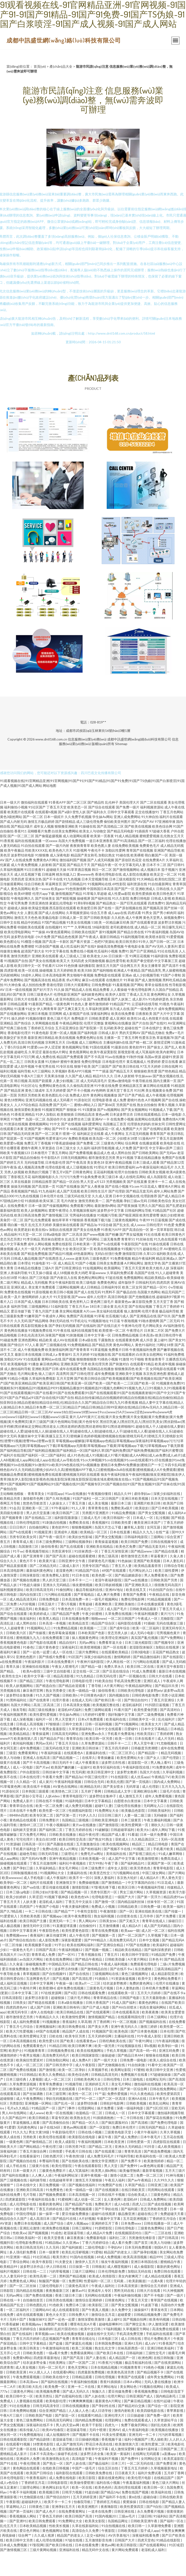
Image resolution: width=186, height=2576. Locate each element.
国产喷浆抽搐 (127, 1206)
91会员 (14, 1508)
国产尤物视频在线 (142, 1297)
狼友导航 (19, 1710)
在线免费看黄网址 (72, 2511)
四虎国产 (26, 1906)
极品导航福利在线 (89, 1590)
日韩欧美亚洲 (16, 2372)
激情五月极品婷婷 (41, 821)
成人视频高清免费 (31, 1167)
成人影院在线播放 (136, 874)
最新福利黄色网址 (40, 1570)
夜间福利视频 (23, 1743)
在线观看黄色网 (127, 1340)
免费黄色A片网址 (46, 860)
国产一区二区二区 (20, 836)
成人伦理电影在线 (23, 2204)
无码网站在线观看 (98, 2295)
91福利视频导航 (133, 937)
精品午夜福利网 (143, 1258)
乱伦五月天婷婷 (40, 1225)
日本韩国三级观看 (36, 1791)
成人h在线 (122, 2204)
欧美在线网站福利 (80, 1945)
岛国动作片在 (56, 1119)
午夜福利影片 (35, 1662)
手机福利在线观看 (160, 2334)
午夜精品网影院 (71, 1023)
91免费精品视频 (65, 1628)
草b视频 (150, 2046)
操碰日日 (175, 1921)
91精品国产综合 (87, 1570)
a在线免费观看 (11, 1662)
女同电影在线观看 (163, 1369)
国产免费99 (129, 2166)
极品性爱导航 (116, 961)
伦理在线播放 (176, 841)
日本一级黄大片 (25, 2170)
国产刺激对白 (119, 1364)
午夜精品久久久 (48, 2017)
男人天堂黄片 (65, 1719)
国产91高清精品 (125, 841)
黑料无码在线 (124, 2290)
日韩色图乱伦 (36, 2305)
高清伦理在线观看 (128, 2487)
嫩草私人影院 (134, 1527)
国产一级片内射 (57, 845)
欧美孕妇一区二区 (14, 1882)
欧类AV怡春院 (53, 2430)
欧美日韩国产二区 (66, 1513)
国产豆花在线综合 (116, 1671)
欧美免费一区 (55, 2386)
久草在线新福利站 (85, 2526)
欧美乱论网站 (159, 2103)
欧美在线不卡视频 (37, 1786)
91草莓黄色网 (10, 1786)
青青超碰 (86, 1604)
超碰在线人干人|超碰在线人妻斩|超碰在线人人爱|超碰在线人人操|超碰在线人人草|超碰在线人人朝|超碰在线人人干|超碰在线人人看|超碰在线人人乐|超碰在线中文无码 (92, 1431)
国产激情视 (47, 2070)
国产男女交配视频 (152, 1513)
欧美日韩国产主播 (33, 1921)
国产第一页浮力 (149, 1897)
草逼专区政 (59, 2118)
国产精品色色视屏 (64, 937)
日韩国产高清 (46, 1950)
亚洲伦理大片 (114, 2415)
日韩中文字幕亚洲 (23, 1930)
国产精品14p (110, 2492)
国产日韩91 (176, 865)
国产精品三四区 (31, 1681)
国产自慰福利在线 (69, 2396)
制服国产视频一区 (53, 2281)
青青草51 (128, 1239)
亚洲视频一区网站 (38, 2103)
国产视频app (52, 1916)
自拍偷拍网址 (39, 1527)
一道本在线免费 (100, 2511)
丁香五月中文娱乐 (79, 1902)
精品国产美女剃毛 (84, 855)
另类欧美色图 (30, 1916)
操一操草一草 (49, 2214)
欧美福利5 (160, 1945)
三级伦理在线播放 (128, 1806)
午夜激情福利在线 (56, 2348)
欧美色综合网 (162, 826)
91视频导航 (74, 2084)
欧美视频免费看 (48, 2391)
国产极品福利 (98, 2463)
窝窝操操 (130, 2502)
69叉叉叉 (7, 1354)
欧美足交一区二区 (163, 874)
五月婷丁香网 (91, 1791)
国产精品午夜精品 (89, 1959)
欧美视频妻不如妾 (38, 1945)
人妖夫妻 (30, 1902)
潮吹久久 (157, 1825)
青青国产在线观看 (131, 2377)
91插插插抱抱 (103, 2118)
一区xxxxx (49, 841)
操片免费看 (106, 2108)
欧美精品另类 (10, 1498)
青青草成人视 (23, 1542)
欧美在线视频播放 (107, 1249)
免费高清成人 (171, 1858)
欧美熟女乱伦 (80, 2118)
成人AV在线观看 (65, 1340)
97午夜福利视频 (157, 932)
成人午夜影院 (85, 2065)
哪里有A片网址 (169, 1186)
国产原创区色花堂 (128, 860)
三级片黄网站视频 (43, 2550)
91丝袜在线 (144, 1239)
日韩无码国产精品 (152, 2127)
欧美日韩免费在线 (72, 2026)
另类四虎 (17, 879)
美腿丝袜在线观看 (66, 1225)
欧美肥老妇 (22, 1230)
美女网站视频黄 (71, 1311)
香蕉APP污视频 (79, 1071)
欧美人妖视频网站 (34, 1210)
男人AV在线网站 (14, 2113)
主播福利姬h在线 (116, 1042)
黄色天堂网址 (78, 2367)
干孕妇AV (115, 2247)
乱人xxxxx (66, 1258)
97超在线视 (114, 1278)
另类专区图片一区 (104, 1892)
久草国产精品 (135, 2185)
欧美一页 (142, 1369)
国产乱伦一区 (64, 2103)
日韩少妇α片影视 (45, 1892)
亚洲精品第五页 (131, 1085)
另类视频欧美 (116, 1182)
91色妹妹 (124, 1561)
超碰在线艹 (133, 1028)
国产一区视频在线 (133, 1676)
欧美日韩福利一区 (117, 1518)
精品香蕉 (58, 980)
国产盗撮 (56, 2343)
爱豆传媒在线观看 (56, 1887)
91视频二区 (142, 1849)
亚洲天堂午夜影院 (170, 1666)
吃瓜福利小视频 (106, 951)
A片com (90, 1311)
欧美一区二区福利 (146, 1628)
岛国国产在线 (144, 1273)
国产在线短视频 (140, 1306)
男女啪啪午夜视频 (80, 975)
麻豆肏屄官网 (33, 1690)
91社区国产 (37, 807)
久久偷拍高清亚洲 (80, 1085)
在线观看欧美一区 (121, 1993)
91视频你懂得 (35, 1018)
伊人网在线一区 (118, 1662)
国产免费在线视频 (23, 2070)
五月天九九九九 (173, 1786)
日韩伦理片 (154, 1225)
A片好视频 (27, 1604)
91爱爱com (35, 1047)
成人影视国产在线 (76, 1013)
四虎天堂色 (145, 2540)
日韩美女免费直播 (110, 1263)
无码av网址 (88, 1642)
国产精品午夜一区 (104, 865)
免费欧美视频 (78, 1138)
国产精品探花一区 (101, 1129)
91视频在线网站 (151, 2386)
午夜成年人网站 (54, 1316)
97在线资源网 (51, 1993)
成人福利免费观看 (26, 2022)
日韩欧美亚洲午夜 (144, 2521)
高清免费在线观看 (166, 2329)
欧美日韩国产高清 (79, 2516)
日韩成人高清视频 (30, 1724)
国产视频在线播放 (26, 1580)
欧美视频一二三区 (94, 1628)
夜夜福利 (37, 1935)
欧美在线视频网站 (116, 1844)
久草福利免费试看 (120, 1273)
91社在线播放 (20, 2406)
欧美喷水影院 (155, 937)
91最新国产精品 (40, 1004)
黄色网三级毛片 (102, 1302)
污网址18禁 (165, 1345)
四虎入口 (139, 2204)
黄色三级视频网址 (135, 1974)
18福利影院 (100, 927)
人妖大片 (46, 1297)
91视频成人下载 (161, 1109)
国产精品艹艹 (64, 1911)
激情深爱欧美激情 (27, 1109)
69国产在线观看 (114, 1570)
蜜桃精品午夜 (170, 2262)
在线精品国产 (164, 2478)
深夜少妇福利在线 (167, 1494)
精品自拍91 (68, 1642)
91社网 (139, 1090)
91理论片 (101, 1167)
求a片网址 (73, 980)
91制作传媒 (135, 1057)
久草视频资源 (156, 1892)
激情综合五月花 (103, 2314)
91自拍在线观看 (33, 845)
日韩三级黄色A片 (40, 994)
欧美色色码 (103, 2487)
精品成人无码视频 (34, 1282)
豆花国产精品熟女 (166, 1652)
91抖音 (149, 2146)
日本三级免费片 (93, 1868)
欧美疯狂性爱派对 (30, 2060)
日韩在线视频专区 (164, 1542)
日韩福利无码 (146, 1282)
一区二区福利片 (18, 2310)
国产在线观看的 (123, 1354)
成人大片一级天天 (27, 1249)
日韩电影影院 (57, 2482)
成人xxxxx (138, 1225)
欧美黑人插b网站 (104, 2170)
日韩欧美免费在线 (99, 2473)
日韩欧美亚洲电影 (105, 1820)
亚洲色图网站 (28, 1340)
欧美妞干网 (25, 2209)
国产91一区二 (86, 2098)
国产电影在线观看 (43, 1642)
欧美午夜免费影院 (78, 1916)
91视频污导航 (107, 1215)
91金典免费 (89, 1177)
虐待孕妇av (142, 1494)
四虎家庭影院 (15, 2199)
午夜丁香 (112, 1863)
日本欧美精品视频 (33, 2526)
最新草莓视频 (152, 2170)
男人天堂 (87, 1182)
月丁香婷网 (102, 2022)
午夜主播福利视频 (157, 1820)
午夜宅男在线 (45, 1066)
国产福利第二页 (51, 1830)
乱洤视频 (162, 1518)
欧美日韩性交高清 (73, 1839)
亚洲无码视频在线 (38, 1100)
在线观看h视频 (46, 812)
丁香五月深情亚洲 (115, 1551)
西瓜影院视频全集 (34, 1326)
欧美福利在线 (116, 1719)
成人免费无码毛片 (101, 2156)
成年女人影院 (117, 1868)
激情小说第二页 (122, 2175)
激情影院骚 (80, 1887)
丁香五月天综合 (67, 1743)
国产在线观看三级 (108, 2151)
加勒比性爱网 (115, 850)
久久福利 (83, 1148)
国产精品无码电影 (120, 831)
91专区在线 (64, 1066)
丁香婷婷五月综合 (41, 1028)
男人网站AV (88, 1921)
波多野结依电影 (22, 855)
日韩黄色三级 (39, 2506)
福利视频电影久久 (45, 1177)
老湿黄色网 (64, 1570)
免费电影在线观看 (107, 975)
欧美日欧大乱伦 (31, 2386)
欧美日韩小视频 (61, 1292)
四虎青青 (6, 2367)
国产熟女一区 (53, 2463)
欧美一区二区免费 (49, 1806)
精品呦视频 (8, 1335)
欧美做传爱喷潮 (82, 2482)
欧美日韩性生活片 (94, 1191)
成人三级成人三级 (72, 956)
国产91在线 (9, 2463)
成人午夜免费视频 (24, 865)
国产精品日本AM (131, 2055)
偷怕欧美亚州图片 (117, 821)
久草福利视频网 (12, 869)
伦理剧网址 (113, 2420)
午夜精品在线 (159, 1594)
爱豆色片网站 (29, 2530)
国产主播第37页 (174, 1263)
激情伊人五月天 (87, 2262)
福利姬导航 (38, 2180)
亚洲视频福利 (46, 2026)
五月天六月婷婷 (149, 1993)
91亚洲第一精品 (18, 2257)
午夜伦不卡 (96, 850)
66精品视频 (78, 1129)
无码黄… (120, 2281)
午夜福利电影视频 (68, 1782)
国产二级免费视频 (151, 1714)
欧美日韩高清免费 (27, 1215)
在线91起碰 (162, 2401)
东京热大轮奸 (127, 1878)
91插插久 (102, 1978)
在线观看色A (74, 1753)
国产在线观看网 (98, 2012)
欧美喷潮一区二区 (112, 1330)
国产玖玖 (164, 1316)
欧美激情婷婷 (154, 2161)
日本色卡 (155, 1959)
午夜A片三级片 (32, 1076)
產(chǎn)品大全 (61, 66)
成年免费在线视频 (70, 1988)
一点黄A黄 (155, 2281)
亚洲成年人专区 (100, 2290)
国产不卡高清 (94, 1057)
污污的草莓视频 (170, 2434)
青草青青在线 (98, 1508)
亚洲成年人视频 (66, 1532)
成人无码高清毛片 (93, 1081)
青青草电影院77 (74, 1796)
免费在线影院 (62, 1244)
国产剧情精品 (65, 821)
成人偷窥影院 (144, 2266)
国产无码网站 (89, 1239)
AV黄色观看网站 (58, 932)
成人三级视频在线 (79, 1167)
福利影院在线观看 (69, 2473)
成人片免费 (123, 1148)
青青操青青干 (155, 1359)
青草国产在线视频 (139, 850)
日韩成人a (49, 1354)
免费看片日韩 (118, 1350)
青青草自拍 (75, 1738)
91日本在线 (81, 1575)
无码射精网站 (10, 975)
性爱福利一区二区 (98, 2281)
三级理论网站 (29, 2487)
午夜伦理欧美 (30, 2463)
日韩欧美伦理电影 (131, 1690)
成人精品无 (66, 1263)
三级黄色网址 (160, 2194)
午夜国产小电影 (48, 1906)
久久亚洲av (71, 2242)
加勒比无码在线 (140, 2271)
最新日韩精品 (110, 937)
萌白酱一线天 (17, 1225)
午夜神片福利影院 (91, 1662)
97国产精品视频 (54, 922)
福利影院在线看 (130, 1623)
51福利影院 (59, 1306)
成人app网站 (10, 1858)
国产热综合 (22, 1023)
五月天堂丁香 (163, 1302)
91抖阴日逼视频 (157, 1705)
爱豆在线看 (169, 1061)
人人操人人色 (78, 2410)
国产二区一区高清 (112, 2098)
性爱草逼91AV (57, 1138)
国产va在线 (31, 1887)
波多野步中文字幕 (110, 1210)
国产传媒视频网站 (56, 1206)
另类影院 (16, 2103)
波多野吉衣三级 (79, 1119)
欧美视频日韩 (49, 2492)
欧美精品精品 (19, 1734)
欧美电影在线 (170, 1143)
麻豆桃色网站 (50, 1364)
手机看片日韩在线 (79, 2151)
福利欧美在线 (166, 1254)
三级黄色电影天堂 (118, 2132)
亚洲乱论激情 (29, 2228)
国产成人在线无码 (87, 1292)
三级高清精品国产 (168, 1969)
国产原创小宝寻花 (29, 1796)
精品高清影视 (63, 1676)
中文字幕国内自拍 (141, 1882)
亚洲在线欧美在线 (148, 1911)
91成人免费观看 (144, 1671)
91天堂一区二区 (30, 1234)
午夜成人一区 (147, 1618)
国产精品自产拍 (52, 1738)
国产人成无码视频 (100, 860)
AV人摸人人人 (40, 2372)
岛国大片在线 (150, 1772)
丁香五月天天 (10, 1902)
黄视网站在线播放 (118, 1023)
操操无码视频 (21, 1186)
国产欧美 (19, 994)
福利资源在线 (137, 884)
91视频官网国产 (54, 1109)
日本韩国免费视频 (108, 2343)
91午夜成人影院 (149, 2036)
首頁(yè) (40, 66)
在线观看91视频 (18, 2444)
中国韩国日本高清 (100, 889)
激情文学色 (152, 1263)
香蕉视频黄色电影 (14, 1642)
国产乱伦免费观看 (37, 1220)
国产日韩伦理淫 (82, 1374)
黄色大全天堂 (56, 2314)
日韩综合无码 (94, 1782)
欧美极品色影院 (133, 1810)
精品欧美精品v (155, 1278)
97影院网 (36, 2545)
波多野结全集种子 (103, 1796)
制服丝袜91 (37, 2319)
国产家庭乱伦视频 (79, 2343)
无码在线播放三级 (170, 1623)
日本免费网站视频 (23, 2410)
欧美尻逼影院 (174, 2458)
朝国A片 (160, 2247)
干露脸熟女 (106, 1340)
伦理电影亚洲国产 (67, 994)
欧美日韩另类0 (127, 941)
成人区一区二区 (153, 1930)
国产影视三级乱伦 (142, 1854)
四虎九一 (112, 2425)
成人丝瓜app (139, 1777)
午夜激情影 (109, 1911)
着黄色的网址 (148, 2002)
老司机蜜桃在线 (122, 927)
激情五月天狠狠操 (89, 2180)
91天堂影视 (62, 1297)
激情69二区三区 (31, 1825)
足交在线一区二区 (86, 1671)
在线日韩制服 (164, 2358)
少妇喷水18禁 (127, 1138)
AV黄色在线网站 (65, 1786)
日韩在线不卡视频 (49, 1801)
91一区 (51, 1263)
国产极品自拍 (126, 1292)
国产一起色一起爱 (36, 1652)
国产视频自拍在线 (23, 2161)
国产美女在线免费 (86, 1230)
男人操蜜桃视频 (174, 970)
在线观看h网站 (64, 2372)
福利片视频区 (10, 2271)
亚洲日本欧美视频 (135, 1498)
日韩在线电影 (149, 2502)
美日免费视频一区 (53, 2185)
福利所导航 (19, 1306)
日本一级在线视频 (18, 989)
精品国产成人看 (113, 1834)
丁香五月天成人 (171, 1609)
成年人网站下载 (163, 1830)
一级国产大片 (124, 1897)
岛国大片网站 (21, 1705)
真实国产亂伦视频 (145, 1638)
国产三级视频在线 (53, 1345)
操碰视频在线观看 (14, 1863)
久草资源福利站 (80, 1729)
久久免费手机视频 (78, 817)
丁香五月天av (79, 1306)
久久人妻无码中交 (14, 2276)
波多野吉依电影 (22, 937)
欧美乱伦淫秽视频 (75, 2252)
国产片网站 (176, 1873)
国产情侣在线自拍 (23, 1940)
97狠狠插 (76, 1220)
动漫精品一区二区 (89, 2113)
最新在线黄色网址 (112, 2478)
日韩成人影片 (108, 1033)
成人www (36, 2113)
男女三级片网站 (132, 1892)
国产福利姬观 (72, 2247)
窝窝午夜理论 (59, 1210)
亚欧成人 (122, 1839)
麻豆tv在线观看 (93, 980)
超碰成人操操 (17, 908)
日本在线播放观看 (151, 1604)
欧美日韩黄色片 (173, 1234)
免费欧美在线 (79, 1522)
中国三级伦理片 (96, 1777)
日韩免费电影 (102, 985)
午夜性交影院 (87, 1911)
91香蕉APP (57, 802)
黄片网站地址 (107, 2386)
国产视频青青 (12, 1518)
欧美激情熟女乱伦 (56, 2458)
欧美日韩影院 (127, 2545)
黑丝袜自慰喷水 (52, 1239)
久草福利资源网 (97, 1009)
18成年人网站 (31, 975)
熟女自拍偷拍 (147, 1105)
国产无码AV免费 (34, 1858)
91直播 (19, 1009)
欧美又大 (63, 961)
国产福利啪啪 (103, 970)
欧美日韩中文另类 (20, 2540)
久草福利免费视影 (42, 1378)
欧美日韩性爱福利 (121, 1167)
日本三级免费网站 (49, 1542)
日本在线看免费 (87, 2545)
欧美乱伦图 (115, 1782)
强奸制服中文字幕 (121, 1714)
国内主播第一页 (165, 1081)
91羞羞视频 (121, 985)
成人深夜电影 (60, 855)
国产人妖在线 (95, 2396)
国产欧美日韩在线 (125, 1066)
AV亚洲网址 (177, 1023)
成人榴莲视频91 (119, 2266)
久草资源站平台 (166, 2420)
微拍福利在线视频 (148, 2084)
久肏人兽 (177, 1556)
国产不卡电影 (154, 2295)
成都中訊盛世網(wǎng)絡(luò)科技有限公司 (63, 40)
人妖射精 (45, 865)
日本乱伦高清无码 (31, 1335)
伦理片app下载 (43, 893)
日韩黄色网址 (83, 1172)
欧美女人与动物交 (92, 831)
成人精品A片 (150, 1878)
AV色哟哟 (98, 1090)
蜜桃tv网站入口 (85, 1105)
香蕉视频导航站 (37, 1551)
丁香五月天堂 (56, 807)
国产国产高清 (56, 1556)
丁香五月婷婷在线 (79, 1830)
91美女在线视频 (79, 922)
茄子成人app (149, 2530)
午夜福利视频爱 (146, 1614)
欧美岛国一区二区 (102, 1138)
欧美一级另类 (104, 2046)
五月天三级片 (175, 2170)
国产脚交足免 (135, 2324)
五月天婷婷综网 (100, 2036)
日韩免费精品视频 (125, 1335)
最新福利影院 (10, 1210)
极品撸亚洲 (127, 2214)
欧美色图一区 (102, 1575)
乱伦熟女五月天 (172, 836)
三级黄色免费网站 (151, 2228)
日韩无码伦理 (106, 1676)
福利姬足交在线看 (90, 1134)
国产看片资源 (80, 941)
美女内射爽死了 (130, 2276)
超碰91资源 (170, 1057)
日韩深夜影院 (29, 1575)
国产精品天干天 (78, 865)
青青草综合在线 (21, 1806)
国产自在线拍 (79, 1974)
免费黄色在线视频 (17, 1292)
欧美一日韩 (124, 1738)
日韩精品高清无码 (105, 2074)
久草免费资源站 (93, 1743)
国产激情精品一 (113, 1882)
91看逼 (133, 1834)
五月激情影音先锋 (99, 2540)
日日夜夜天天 (125, 2473)
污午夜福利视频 (167, 2041)
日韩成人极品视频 (24, 1258)
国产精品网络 (38, 1321)
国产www (78, 1297)
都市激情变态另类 (101, 1158)
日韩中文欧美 (72, 1724)
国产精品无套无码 (139, 1191)
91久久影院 (120, 898)
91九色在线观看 (166, 1239)
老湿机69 (130, 2199)
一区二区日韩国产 (105, 1498)
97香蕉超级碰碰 (64, 1143)
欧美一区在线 (28, 970)
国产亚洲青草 (33, 1556)
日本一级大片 (10, 802)
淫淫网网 (55, 1013)
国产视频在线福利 (82, 2185)
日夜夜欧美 (144, 1013)
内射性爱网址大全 (55, 1249)
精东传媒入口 (66, 874)
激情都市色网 (33, 1498)
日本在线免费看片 (61, 1662)
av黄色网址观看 (152, 2166)
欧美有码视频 (159, 2319)
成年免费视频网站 (171, 1009)
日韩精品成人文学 (117, 1791)
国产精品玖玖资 (167, 1686)
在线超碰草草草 (61, 2180)
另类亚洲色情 (38, 903)
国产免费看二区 (88, 1143)
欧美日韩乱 (175, 1134)
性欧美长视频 (59, 2526)
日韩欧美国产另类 (164, 1580)
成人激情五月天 (131, 1796)
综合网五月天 (130, 965)
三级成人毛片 (91, 1518)
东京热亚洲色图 (155, 1374)
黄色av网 (102, 1114)
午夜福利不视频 (107, 2458)
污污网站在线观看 (58, 1594)
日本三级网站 (157, 2017)
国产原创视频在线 (128, 908)
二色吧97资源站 (103, 941)
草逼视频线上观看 (26, 2122)
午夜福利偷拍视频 (128, 2295)
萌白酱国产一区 (156, 855)
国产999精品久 (95, 1940)
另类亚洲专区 (61, 1551)
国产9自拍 (154, 2506)
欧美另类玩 (44, 2396)
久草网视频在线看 (45, 1023)
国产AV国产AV (142, 821)
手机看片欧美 (163, 1849)
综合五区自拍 (108, 2468)
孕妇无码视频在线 (59, 2098)
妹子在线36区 (50, 2127)
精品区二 (139, 1844)
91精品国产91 (120, 1004)
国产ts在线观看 (108, 1244)
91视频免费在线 (40, 1330)
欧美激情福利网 (57, 1350)
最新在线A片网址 (55, 1052)
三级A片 (48, 1268)
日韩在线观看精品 (147, 1114)
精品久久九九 (143, 1532)
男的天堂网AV (130, 1033)
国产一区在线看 (115, 1647)
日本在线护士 (152, 1028)
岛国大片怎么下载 (108, 1527)
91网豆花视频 (139, 956)
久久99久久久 (164, 2180)
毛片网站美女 (152, 1326)
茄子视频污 (169, 869)
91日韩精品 (28, 2074)
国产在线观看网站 (153, 2545)
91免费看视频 (120, 1258)
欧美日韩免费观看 (42, 2521)
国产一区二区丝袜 (23, 2286)
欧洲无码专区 (17, 2012)
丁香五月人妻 (122, 1566)
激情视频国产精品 (68, 893)
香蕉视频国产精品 (24, 1191)
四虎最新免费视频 (91, 2372)
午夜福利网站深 (66, 2175)
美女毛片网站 (68, 1868)
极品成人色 (101, 1153)
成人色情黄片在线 (155, 1018)
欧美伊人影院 (115, 994)
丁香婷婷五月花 (33, 2482)
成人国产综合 (53, 2223)
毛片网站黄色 (28, 1374)
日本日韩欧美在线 (55, 1302)
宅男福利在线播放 (82, 1215)
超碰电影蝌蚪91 (111, 2324)
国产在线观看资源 (143, 922)
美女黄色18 (95, 1162)
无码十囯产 (18, 2319)
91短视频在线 (100, 1354)
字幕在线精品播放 (147, 1158)
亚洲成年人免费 (28, 2458)
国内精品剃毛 (166, 2396)
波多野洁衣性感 (113, 1762)
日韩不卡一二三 (119, 1743)
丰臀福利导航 (49, 2161)
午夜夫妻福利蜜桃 (75, 1906)
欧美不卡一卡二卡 (58, 2502)
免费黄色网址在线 (89, 1037)
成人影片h (140, 999)
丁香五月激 (77, 1503)
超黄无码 (82, 1258)
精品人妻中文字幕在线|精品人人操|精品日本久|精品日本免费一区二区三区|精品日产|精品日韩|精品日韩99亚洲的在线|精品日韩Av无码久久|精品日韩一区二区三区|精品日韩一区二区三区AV (92, 1407)
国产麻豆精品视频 (137, 2401)
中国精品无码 (58, 1964)
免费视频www (17, 1935)
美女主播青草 (151, 965)
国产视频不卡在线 (117, 1849)
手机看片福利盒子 (26, 1849)
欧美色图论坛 (10, 941)
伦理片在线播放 (167, 1983)
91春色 (28, 1647)
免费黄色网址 (107, 1282)
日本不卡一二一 (80, 1580)
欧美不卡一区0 (80, 1878)
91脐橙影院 (104, 2228)
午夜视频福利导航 (151, 1887)
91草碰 (129, 980)
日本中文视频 (149, 1940)
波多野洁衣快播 (66, 1969)
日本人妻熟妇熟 (128, 1988)
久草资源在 (46, 1148)
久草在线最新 (21, 1182)
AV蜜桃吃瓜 (173, 1249)
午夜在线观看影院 (88, 2166)
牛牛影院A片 (50, 1158)
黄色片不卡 (28, 1561)
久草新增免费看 (160, 2526)
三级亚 (11, 1753)
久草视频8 (59, 1071)
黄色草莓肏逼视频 (62, 1633)
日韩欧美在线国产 (84, 932)
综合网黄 (131, 1143)
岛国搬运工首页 (114, 1124)
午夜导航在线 (142, 1081)
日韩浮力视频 (72, 2492)
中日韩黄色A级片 (93, 1695)
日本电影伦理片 (114, 1061)
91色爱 (169, 1225)
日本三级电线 (133, 2079)
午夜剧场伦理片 (64, 2132)
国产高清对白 (170, 1710)
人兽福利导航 (17, 1273)
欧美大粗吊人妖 (157, 1268)
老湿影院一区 (138, 1762)
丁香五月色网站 (171, 812)
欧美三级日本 (108, 1177)
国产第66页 (106, 1105)
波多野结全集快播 (20, 1695)
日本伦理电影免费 (112, 2271)
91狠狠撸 (42, 855)
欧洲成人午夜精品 (127, 970)
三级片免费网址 (87, 1652)
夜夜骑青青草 (80, 845)
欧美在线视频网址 (91, 2050)
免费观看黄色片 (35, 2046)
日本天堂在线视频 (165, 1498)
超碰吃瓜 (21, 1052)
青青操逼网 (41, 1734)
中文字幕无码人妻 (132, 865)
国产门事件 (67, 2108)
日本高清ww (29, 2382)
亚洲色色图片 (26, 1657)
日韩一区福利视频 (99, 1724)
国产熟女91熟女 (100, 1839)
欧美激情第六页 (127, 2444)
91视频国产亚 (102, 2031)
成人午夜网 (133, 917)
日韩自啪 (179, 2319)
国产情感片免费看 (52, 1657)
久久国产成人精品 (78, 1076)
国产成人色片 (46, 2511)
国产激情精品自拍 (94, 1969)
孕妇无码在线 (59, 1321)
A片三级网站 (41, 1071)
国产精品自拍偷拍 (26, 1158)
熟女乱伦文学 (105, 2348)
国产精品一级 (91, 1666)
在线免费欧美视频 (125, 845)
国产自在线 (170, 1100)
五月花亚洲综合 (67, 1028)
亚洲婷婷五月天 (97, 2084)
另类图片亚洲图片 (96, 1513)
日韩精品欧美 (128, 1906)
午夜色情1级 (75, 2156)
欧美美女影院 (95, 2521)
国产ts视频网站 (108, 1109)
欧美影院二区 (98, 2305)
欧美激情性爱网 (74, 2017)
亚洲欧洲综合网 (145, 1791)
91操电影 (39, 1263)
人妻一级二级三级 (138, 1815)
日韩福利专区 (111, 1287)
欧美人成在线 (10, 2137)
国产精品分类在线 (130, 932)
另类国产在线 (126, 1105)
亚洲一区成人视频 (63, 1033)
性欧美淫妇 (146, 1734)
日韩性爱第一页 (139, 2142)
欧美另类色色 (140, 1868)
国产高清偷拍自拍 (56, 2122)
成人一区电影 (23, 1767)
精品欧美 (45, 1340)
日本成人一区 (143, 1518)
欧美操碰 (173, 1278)
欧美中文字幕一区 (37, 1676)
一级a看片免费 (57, 2353)
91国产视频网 (34, 1138)
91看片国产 (123, 1710)
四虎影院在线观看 (167, 2142)
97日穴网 (28, 1057)
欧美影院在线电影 (82, 2137)
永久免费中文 (121, 2310)
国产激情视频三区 (55, 1215)
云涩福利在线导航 (144, 1004)
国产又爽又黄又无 (71, 1009)
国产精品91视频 (61, 1254)
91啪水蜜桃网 (148, 1321)
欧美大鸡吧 (79, 1273)
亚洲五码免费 (169, 2050)
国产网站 (137, 985)
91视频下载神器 (56, 1897)
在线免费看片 (17, 1206)
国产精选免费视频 (34, 1254)
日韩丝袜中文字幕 (56, 1772)
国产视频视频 (38, 2233)
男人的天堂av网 (68, 2425)
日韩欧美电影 (128, 2530)
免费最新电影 (96, 2238)
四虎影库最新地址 (47, 2358)
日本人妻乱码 (173, 1561)
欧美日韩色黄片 (164, 893)
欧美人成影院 (65, 2142)
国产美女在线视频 (42, 961)
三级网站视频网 (68, 1287)
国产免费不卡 (131, 2161)
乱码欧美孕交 (114, 1028)
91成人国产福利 (124, 2002)
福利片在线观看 (171, 817)
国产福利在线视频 (54, 2382)
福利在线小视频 (108, 2482)
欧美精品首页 (78, 1623)
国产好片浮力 (43, 989)
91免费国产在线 (110, 2185)
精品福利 (11, 1234)
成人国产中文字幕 (122, 1858)
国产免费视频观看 (79, 2209)
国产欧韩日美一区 (108, 1700)
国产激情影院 (109, 1825)
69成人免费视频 (109, 2257)
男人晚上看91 (161, 1762)
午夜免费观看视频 (26, 2377)
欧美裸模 (137, 855)
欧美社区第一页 (81, 1249)
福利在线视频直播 (28, 841)
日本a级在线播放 (71, 2002)
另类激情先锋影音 (142, 2238)
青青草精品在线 (105, 1998)
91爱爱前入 (9, 1916)
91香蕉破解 (11, 2324)
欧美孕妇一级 (168, 2046)
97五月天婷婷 (150, 1066)
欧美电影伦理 (56, 2401)
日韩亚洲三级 (158, 2185)
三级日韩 (144, 2516)
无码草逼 (133, 1786)
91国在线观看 (100, 1047)
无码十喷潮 (98, 2430)
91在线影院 (120, 1777)
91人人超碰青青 (167, 1273)
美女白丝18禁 (46, 1839)
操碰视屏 (83, 898)
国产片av (42, 1767)
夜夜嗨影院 (109, 2506)
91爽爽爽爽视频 (80, 2401)
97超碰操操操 (161, 2074)
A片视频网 (153, 1100)
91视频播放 (51, 2022)
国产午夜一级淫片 (53, 1537)
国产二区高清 (72, 1234)
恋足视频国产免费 (56, 2338)
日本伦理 (167, 2031)
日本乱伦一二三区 (91, 1609)
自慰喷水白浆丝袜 (128, 1801)
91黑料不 (109, 1292)
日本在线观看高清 (126, 2012)
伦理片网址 (115, 2396)
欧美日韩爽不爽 (80, 2046)
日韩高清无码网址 (59, 2420)
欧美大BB (85, 970)
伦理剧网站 (86, 2108)
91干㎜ (18, 1551)
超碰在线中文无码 (100, 2334)
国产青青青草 (79, 1350)
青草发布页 (159, 2310)
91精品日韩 (57, 2046)
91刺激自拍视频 (54, 1522)
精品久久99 (123, 1494)
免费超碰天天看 (172, 2214)
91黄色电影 (40, 1033)
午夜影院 (108, 2530)
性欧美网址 (58, 2362)
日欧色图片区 (53, 2156)
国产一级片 (175, 2295)
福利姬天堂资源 (25, 1830)
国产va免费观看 (99, 999)
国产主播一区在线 (23, 2449)
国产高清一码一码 (143, 2050)
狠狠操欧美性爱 (145, 1071)
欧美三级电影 (86, 1282)
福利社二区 (118, 2238)
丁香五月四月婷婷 (115, 1748)
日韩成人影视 (161, 898)
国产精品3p (89, 1225)
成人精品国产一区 (122, 2358)
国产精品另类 (102, 1345)
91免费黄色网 (163, 1767)
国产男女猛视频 (131, 1234)
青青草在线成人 (154, 1921)
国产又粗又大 (129, 1921)
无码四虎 (77, 961)
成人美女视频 (98, 1503)
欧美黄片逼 (47, 1561)
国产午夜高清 (76, 1162)
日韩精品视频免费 (147, 2314)
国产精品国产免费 (66, 1614)
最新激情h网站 (105, 1206)
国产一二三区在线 (158, 2233)
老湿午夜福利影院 (108, 1580)
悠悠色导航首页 (35, 1503)
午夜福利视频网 (90, 2142)
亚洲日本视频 (38, 1013)
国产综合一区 (158, 2406)
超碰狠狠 (7, 2098)
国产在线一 (106, 908)
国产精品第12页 (172, 1162)
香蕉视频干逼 (111, 2439)
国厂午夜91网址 (141, 2041)
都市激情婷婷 (99, 1004)
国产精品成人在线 (78, 989)
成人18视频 (61, 1273)
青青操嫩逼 (106, 1758)
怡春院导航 (82, 2502)
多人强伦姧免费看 (23, 2252)
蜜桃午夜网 (29, 1148)
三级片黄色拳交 (47, 1647)
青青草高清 (133, 2151)
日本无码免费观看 (138, 2247)
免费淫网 (75, 2281)
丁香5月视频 (67, 1604)
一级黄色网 (61, 1004)
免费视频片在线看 (134, 2074)
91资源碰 (13, 1844)
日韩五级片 (47, 1604)
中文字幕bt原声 (161, 1148)
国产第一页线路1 (138, 1782)
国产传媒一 (173, 1911)
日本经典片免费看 (156, 1988)
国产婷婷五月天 (12, 1162)
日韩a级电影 (52, 1234)
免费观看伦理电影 (144, 1964)
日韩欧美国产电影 (39, 2415)
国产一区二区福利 (151, 841)
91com (134, 1186)
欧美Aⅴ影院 (32, 1671)
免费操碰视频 (89, 1882)
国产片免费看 (166, 1916)
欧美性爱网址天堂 (33, 2036)
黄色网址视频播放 (103, 1095)
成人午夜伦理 (79, 1935)
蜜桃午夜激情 (70, 1061)
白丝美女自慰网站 (149, 1354)
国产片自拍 (140, 1023)
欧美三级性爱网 (167, 1570)
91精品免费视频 (124, 1513)
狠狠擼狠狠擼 (86, 1359)
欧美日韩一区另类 (99, 1738)
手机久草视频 (116, 2050)
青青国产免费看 (135, 1594)
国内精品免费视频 (89, 2420)
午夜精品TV (160, 1777)
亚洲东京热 (33, 879)
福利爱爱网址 (92, 1124)
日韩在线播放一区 (157, 2223)
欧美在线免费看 (123, 1013)
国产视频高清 (153, 908)
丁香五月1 (112, 1954)
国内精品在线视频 (30, 2290)
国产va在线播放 (136, 1580)
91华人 (143, 941)
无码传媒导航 (34, 1162)
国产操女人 (155, 1047)
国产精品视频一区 (74, 1892)
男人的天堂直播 (38, 1513)
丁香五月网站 (58, 1153)
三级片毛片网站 (79, 1998)
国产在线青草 (39, 1700)
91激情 (124, 1359)
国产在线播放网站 (13, 1013)
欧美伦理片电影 (140, 2478)
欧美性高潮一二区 (43, 2276)
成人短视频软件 (58, 2434)
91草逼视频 (99, 1350)
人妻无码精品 (10, 845)
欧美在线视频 (65, 1037)
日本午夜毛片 (159, 2098)
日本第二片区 (154, 1330)
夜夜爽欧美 (103, 1604)
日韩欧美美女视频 (152, 1172)
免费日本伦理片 (124, 2127)
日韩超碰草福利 (123, 1830)
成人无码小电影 (142, 1633)
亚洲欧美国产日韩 (45, 1369)
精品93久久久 (103, 1076)
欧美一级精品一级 (82, 1690)
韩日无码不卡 (62, 1762)
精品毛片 (167, 1167)
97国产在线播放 (138, 1945)
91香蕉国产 (167, 2343)
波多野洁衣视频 (169, 922)
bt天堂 (24, 1954)
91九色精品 (85, 1676)
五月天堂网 (64, 1378)
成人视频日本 (150, 869)
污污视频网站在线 (126, 1873)
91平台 (59, 1945)
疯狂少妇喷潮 (170, 1215)
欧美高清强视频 (135, 2257)
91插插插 (32, 1201)
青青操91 (65, 1354)
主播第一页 (112, 1037)
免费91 (123, 951)
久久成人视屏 (44, 2535)
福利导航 (24, 1071)
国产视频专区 (164, 1642)
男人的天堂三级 (54, 1580)
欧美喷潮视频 (90, 1647)
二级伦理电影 (95, 2247)
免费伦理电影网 (133, 1599)
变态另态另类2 (11, 1239)
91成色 (56, 2233)
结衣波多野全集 (35, 2362)
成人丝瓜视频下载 (27, 874)
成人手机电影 (34, 1878)
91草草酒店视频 (79, 869)
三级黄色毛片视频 (100, 1988)
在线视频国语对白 (129, 2233)
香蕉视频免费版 (146, 2391)
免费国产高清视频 (80, 1316)
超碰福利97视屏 (168, 1297)
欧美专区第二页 (42, 1815)
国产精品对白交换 (132, 2406)
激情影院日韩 (132, 1254)
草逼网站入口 (16, 2506)
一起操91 (84, 1767)
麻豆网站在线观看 (156, 1085)
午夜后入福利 (115, 2180)
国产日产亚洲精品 (143, 951)
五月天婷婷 (81, 1354)
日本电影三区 (108, 2338)
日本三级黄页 (131, 1820)
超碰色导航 (27, 1854)
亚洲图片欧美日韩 (147, 1503)
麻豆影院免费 (142, 1302)
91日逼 (115, 1321)
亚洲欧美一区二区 (36, 1508)
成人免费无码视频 (79, 1806)
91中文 (55, 1124)
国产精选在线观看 (42, 2002)
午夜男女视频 (29, 2055)
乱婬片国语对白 (66, 2329)
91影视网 (80, 850)
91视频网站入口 (39, 1628)
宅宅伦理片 (25, 1839)
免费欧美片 (103, 2204)
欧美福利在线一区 (149, 2156)
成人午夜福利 (56, 1878)
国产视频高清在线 (37, 980)
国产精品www (141, 1551)
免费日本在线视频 (28, 2223)
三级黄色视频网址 (125, 1220)
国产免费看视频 (81, 1153)
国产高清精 (140, 2122)
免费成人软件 (79, 1095)
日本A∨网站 (132, 2382)
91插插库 (142, 831)
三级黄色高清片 (77, 2286)
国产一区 (126, 1911)
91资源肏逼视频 (123, 1978)
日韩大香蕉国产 (98, 2002)
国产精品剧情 (40, 2439)
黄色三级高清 (108, 1556)
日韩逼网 (48, 874)
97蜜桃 (139, 2070)
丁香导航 (95, 1686)
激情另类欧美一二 (91, 1201)
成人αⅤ (150, 2343)
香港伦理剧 (54, 985)
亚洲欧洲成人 (145, 889)
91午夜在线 (61, 1330)
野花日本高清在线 (99, 2444)
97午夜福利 (60, 1508)
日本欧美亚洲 (114, 2142)
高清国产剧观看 (40, 1081)
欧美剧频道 (137, 2281)
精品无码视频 (171, 1753)
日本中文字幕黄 (155, 1801)
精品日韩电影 (158, 1844)
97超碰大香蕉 (159, 831)
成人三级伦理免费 (89, 821)
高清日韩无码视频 (31, 1042)
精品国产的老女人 (117, 2252)
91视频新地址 (98, 1321)
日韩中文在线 (10, 922)
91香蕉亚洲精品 (23, 1114)
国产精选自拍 (46, 1686)
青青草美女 (36, 1494)
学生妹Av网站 (102, 817)
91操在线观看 (159, 1244)
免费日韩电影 (140, 898)
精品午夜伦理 (89, 1834)
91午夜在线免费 (106, 1085)
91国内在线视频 (82, 2257)
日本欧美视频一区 (92, 1858)
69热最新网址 (83, 1254)
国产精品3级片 (22, 826)
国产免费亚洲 (166, 2463)
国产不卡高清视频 (36, 1762)
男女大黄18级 (39, 2132)
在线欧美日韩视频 (56, 2468)
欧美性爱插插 (142, 893)
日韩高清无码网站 (65, 1734)
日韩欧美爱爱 (99, 1018)
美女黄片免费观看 (41, 1287)
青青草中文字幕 (97, 2449)
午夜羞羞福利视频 (136, 2482)
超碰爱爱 (125, 2314)
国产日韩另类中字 (59, 2065)
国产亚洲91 (18, 2521)
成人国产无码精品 (157, 1926)
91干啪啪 (137, 1359)
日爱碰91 (131, 1729)
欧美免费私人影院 (56, 1575)
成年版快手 (126, 1282)
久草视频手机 (98, 2070)
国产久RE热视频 (58, 1498)
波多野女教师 (127, 1772)
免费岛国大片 (41, 1969)
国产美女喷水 (113, 1786)
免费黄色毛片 (149, 845)
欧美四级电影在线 (151, 2410)
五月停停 (147, 1916)
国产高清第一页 (43, 1186)
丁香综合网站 (19, 2262)
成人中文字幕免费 (13, 1244)
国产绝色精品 (168, 1071)
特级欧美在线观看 (31, 927)
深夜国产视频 (55, 1335)
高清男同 (62, 1374)
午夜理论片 (134, 1330)
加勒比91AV (13, 1359)
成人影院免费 (48, 1940)
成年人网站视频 (39, 1244)
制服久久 (99, 2391)
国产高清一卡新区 (55, 941)
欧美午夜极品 (14, 850)
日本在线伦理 (29, 1777)
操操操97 (141, 2310)
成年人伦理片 (97, 1297)
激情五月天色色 (26, 917)
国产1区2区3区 (157, 2108)
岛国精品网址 (118, 2521)
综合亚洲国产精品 (53, 2410)
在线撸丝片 (114, 980)
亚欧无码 (178, 2108)
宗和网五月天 (55, 1042)
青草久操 (13, 1666)
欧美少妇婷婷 (16, 1897)
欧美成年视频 (165, 1364)
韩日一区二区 (102, 869)
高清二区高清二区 (47, 1705)
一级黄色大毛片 (21, 1950)
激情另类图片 (21, 956)
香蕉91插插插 (110, 2382)
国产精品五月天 (121, 1071)
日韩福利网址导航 (138, 1210)
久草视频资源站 (78, 913)
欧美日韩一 (137, 2526)
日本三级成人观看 (146, 1162)
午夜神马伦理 (131, 1326)
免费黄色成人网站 (23, 2281)
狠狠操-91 (74, 1109)
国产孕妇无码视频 (62, 1326)
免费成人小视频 (103, 1906)
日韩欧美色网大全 (87, 2079)
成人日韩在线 (131, 2338)
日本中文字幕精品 (154, 1729)
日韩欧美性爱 (121, 1522)
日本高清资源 (128, 2286)
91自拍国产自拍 (161, 1590)
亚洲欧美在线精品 (100, 1546)
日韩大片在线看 (26, 999)
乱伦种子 (111, 802)
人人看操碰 (118, 989)
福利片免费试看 (150, 2473)
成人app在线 (117, 913)
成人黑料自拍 (121, 1153)
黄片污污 (168, 1614)
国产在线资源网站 (168, 2362)
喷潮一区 (69, 1134)
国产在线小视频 (117, 1186)
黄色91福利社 (145, 1345)
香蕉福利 (69, 2022)
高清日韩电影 (118, 1297)
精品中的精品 (31, 922)
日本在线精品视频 (104, 2367)
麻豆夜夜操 (75, 2238)
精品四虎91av (174, 1897)
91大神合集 (12, 985)
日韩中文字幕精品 (33, 2343)
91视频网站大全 (52, 1873)
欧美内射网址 (166, 1052)
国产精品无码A (173, 1940)
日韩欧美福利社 (160, 1810)
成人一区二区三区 (30, 2065)
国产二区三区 (77, 802)
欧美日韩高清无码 (40, 1590)
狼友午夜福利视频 (115, 2262)
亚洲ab (127, 975)
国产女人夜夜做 (92, 1186)
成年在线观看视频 (30, 2314)
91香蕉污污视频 (110, 2362)
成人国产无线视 (68, 1191)
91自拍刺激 (137, 2065)
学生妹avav (143, 1076)
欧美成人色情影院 (102, 2276)
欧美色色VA (80, 1897)
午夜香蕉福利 (36, 2478)
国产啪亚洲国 (128, 1215)
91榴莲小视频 (31, 941)
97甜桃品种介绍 (12, 1201)
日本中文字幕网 (42, 1983)
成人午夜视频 (156, 1095)
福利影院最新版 (66, 1518)
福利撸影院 (86, 965)
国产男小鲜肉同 (165, 913)
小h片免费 (42, 937)
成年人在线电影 (42, 2012)
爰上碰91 (161, 1340)
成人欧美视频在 (169, 2146)
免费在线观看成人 (138, 2420)
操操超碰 (108, 2055)
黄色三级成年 (35, 1090)
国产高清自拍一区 (135, 1230)
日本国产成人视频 (27, 1302)
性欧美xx (19, 2233)
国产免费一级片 (127, 807)
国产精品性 (95, 802)
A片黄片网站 (137, 1959)
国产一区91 (67, 1954)
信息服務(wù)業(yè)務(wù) (87, 739)
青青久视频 (166, 1105)
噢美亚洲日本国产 (147, 1522)
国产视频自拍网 (135, 2319)
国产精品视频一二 (66, 1758)
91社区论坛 (29, 1085)
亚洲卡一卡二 (158, 1182)
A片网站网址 (133, 1263)
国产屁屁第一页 (12, 1138)
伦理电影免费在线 (29, 2242)
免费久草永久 (114, 1666)
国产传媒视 (37, 1633)
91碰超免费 (8, 1340)
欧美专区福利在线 (107, 1767)
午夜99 (144, 1220)
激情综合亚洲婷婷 (89, 2300)
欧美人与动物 (10, 1758)
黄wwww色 (85, 874)
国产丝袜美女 (45, 898)
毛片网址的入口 (141, 1570)
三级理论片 (70, 1854)
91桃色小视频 (107, 1359)
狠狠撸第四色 (125, 1369)
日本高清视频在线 (23, 2041)
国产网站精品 (29, 2146)
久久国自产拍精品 (165, 989)
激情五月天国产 (107, 965)
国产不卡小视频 (78, 1090)
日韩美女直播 (34, 1061)
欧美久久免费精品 (52, 2074)
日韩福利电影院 (136, 1537)
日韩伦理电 (112, 2079)
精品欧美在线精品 (128, 1950)
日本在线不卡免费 (23, 1810)
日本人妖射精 (124, 1076)
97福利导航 (125, 2156)
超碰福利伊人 (31, 2502)
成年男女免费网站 (161, 2377)
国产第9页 (140, 1148)
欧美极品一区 (45, 1609)
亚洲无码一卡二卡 (63, 1921)
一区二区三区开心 (122, 1753)
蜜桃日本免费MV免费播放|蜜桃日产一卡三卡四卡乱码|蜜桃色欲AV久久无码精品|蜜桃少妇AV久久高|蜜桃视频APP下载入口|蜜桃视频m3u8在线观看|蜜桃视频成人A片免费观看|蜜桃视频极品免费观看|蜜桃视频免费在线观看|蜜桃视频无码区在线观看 (93, 1469)
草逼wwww (97, 1273)
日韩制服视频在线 (24, 1873)
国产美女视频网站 (134, 1109)
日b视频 (72, 1042)
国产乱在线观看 (72, 1546)
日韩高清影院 (12, 1998)
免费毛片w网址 (92, 1854)
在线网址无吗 (156, 2079)
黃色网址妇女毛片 (56, 2487)
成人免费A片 (82, 2060)
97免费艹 (18, 1119)
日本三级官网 (56, 2094)
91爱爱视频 (175, 937)
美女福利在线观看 (109, 1311)
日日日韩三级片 (110, 1815)
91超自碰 (92, 2492)
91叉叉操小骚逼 (40, 1273)
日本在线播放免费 (75, 1618)
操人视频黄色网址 (85, 1638)
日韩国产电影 (129, 1998)
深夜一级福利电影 (130, 2108)
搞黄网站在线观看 (148, 1119)
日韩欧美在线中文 (56, 2377)
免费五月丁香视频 (37, 1143)
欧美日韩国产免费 (135, 1542)
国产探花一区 (65, 2415)
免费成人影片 (23, 1801)
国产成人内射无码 (13, 821)
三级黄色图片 (99, 1258)
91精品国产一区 (43, 2108)
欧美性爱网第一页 (135, 1825)
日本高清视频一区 (82, 2194)
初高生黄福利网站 (153, 2007)
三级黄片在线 (39, 2166)
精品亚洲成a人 (167, 1258)
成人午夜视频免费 (31, 1350)
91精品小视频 (17, 1378)
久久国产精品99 (14, 2118)
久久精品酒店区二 (145, 1839)
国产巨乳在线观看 (133, 903)
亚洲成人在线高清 (36, 1758)
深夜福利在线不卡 (40, 2425)
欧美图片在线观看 (20, 812)
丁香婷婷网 (165, 1734)
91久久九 (20, 2132)
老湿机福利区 (132, 1705)
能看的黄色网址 (51, 2204)
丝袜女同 (158, 1124)
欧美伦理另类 (98, 1364)
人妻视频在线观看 (30, 2401)
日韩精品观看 (17, 1004)
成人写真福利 (145, 1052)
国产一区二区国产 (132, 1935)
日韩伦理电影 (125, 2228)
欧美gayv (58, 889)
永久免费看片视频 (151, 2511)
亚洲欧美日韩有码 (67, 2007)
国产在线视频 (71, 1124)
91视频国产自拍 (16, 961)
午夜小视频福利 (58, 1825)
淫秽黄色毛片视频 (102, 1561)
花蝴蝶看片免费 (39, 831)
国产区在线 (37, 2089)
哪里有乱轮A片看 (83, 2324)
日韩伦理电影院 (28, 1522)
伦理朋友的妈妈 (139, 1124)
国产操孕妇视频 (145, 2252)
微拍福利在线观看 (34, 802)
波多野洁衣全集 (92, 2454)
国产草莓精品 (84, 1594)
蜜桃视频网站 (39, 1124)
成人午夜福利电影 (135, 2430)
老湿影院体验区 (141, 1647)
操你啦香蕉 (49, 1546)
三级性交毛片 (155, 2353)
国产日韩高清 (168, 2238)
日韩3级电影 (140, 1652)
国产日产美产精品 (131, 1095)
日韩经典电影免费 (145, 1695)
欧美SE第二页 (49, 1201)
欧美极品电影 (48, 917)
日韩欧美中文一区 (142, 1719)
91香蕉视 (7, 841)
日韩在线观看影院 (14, 2439)
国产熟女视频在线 (166, 1076)
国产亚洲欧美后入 (138, 1585)
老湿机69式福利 (70, 1710)
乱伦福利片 (167, 1719)
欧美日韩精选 (39, 2118)
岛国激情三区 (28, 1546)
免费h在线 (50, 1849)
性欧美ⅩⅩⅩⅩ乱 (36, 850)
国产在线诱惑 (48, 1258)
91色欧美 (56, 2305)
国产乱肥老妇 (176, 1206)
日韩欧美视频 (136, 2103)
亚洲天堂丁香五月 (119, 1090)
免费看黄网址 (28, 1753)
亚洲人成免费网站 (127, 817)
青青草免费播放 (51, 2084)
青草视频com (45, 2334)
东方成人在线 (120, 1009)
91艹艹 (68, 927)
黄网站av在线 (51, 1359)
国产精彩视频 (66, 898)
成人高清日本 (40, 2218)
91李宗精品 (31, 1239)
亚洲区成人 (19, 1287)
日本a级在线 (88, 1340)
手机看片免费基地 (121, 1734)
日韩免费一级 (150, 1906)
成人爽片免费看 (109, 1594)
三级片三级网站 (84, 2271)
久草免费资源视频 (23, 2084)
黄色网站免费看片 (168, 1978)
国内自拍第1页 (30, 1594)
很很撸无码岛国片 (168, 1585)
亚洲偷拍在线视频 (36, 1666)
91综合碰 (105, 1225)
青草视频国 (31, 1974)
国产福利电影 (87, 1033)
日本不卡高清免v (43, 2454)
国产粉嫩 (112, 1234)
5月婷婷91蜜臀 (94, 1714)
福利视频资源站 (152, 807)
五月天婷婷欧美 (65, 970)
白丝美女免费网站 (65, 831)
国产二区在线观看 (153, 802)
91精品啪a (53, 2242)
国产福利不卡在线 (113, 2497)
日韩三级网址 (82, 2228)
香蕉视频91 (100, 1522)
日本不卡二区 (156, 865)
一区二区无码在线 (140, 2463)
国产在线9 (88, 946)
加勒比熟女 (106, 855)
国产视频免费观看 (53, 2194)
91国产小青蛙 (171, 975)
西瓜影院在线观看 (62, 908)
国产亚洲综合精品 (110, 1945)
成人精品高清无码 (23, 1599)
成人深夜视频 (23, 1719)
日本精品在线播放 (27, 1268)
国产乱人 (171, 1047)
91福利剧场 (159, 956)
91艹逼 (100, 2094)
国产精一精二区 (141, 1042)
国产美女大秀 (98, 2026)
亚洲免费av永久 (93, 1734)
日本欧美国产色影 (91, 1633)
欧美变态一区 (77, 807)
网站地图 (49, 785)
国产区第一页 (66, 1815)
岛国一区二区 (35, 1119)
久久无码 (21, 1321)
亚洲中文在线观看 (62, 2089)
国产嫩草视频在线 (170, 1350)
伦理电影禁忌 (102, 1897)
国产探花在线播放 (160, 2118)
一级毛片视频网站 (105, 1599)
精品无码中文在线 (96, 2550)
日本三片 (118, 2463)
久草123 (149, 1254)
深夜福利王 (70, 1647)
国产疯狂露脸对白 (115, 2122)
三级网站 (157, 1537)
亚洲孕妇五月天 (64, 2506)
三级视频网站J (39, 1306)
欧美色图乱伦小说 (55, 1095)
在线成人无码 (82, 1700)
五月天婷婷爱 (56, 1090)
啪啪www (98, 1618)
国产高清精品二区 (110, 826)
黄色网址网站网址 (91, 1278)
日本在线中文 (26, 2185)
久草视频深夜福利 (82, 1210)
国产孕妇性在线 (104, 2406)
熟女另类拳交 (56, 1690)
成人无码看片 (63, 1100)
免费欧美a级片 (122, 1508)
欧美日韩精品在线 (70, 2012)
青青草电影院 (163, 1868)
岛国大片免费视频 (71, 841)
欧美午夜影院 (42, 2262)
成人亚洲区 (118, 1018)
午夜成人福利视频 (114, 1964)
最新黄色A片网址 (108, 2401)
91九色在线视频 (27, 1196)
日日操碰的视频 (87, 2439)
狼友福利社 (28, 1618)
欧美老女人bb (97, 956)
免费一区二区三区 (150, 2175)
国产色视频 (114, 1201)
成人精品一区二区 (147, 927)
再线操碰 (9, 2535)
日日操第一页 (118, 956)
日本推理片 (39, 1153)
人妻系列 (171, 946)
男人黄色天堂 (171, 1878)
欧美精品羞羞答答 (148, 1566)
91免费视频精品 (79, 1345)
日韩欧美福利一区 (28, 2238)
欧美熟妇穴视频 (37, 1172)
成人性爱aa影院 (119, 893)
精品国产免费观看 (69, 1057)
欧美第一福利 (173, 1906)
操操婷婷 (45, 2329)
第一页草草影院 (162, 1230)
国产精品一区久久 (85, 2122)
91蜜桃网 (65, 2199)
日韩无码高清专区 (46, 2406)
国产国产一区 (124, 889)
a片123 (99, 1182)
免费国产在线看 (173, 1158)
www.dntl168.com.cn (51, 739)
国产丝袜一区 (174, 908)
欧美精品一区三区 (94, 1532)
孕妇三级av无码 (135, 1201)
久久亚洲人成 (48, 999)
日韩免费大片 (78, 2314)
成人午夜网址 (115, 1134)
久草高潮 (84, 2022)
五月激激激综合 (88, 1844)
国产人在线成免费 (18, 860)
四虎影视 (11, 970)
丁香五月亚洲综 (163, 1700)
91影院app (55, 1494)
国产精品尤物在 (153, 1033)
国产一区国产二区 (82, 2362)
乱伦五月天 (9, 2526)
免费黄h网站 (22, 2358)
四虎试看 (134, 913)
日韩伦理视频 (105, 2377)
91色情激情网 (75, 889)
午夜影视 (12, 2502)
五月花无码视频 (137, 1134)
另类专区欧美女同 (23, 1537)
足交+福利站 (96, 2535)
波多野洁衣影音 (37, 1998)
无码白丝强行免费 (108, 1254)
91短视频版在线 (129, 2046)
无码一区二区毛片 (52, 2367)
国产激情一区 (105, 1902)
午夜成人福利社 (103, 2286)
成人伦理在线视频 (49, 2540)
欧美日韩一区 (154, 2487)
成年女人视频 (44, 826)
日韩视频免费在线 (61, 2050)
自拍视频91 (53, 927)
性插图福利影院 (80, 1810)
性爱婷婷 (154, 1061)
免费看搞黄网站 (82, 2353)
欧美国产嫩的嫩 (63, 1767)
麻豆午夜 (105, 2137)
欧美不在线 (9, 1777)
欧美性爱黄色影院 (75, 1930)
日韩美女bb (108, 1921)
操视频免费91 (174, 917)
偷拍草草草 (60, 1220)
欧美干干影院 (92, 2425)
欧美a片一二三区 (88, 1983)
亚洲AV (114, 2430)
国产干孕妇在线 (107, 2209)
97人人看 (32, 1345)
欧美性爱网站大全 (130, 1758)
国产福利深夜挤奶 (158, 1950)
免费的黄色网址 (141, 1983)
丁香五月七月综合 (20, 2026)
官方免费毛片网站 (33, 1834)
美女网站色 (128, 2386)
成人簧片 (45, 1782)
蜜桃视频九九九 (28, 1638)
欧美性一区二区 (80, 2094)
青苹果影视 (175, 2410)
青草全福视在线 (156, 985)
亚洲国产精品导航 (167, 850)
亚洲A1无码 (133, 2343)
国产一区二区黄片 (48, 1134)
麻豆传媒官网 (56, 1935)
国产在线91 (158, 1023)
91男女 (147, 913)
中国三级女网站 (154, 1873)
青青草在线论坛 (84, 2338)
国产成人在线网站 (51, 913)
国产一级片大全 (106, 2060)
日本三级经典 (16, 2079)
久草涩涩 (35, 1052)
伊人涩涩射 (52, 1047)
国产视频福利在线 (153, 2022)
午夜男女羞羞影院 (53, 1729)
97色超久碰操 (30, 1585)
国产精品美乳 (151, 970)
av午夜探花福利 (148, 1167)
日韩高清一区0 (33, 1844)
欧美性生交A (12, 1676)
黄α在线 (135, 2497)
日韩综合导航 (174, 1566)
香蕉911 (20, 831)
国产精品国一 (148, 1753)
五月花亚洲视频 (135, 2218)
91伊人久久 (87, 1815)
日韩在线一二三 (35, 2271)
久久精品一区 (26, 1782)
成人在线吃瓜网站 (132, 1177)
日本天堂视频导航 (94, 879)
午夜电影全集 (134, 946)
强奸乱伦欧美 (160, 2425)
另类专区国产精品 (96, 1566)
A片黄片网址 (113, 1686)
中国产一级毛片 (84, 2468)
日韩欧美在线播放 (63, 1834)
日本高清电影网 (54, 975)
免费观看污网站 (82, 1206)
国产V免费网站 (172, 1638)
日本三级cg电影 (18, 1892)
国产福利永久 (97, 812)
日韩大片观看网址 (77, 985)
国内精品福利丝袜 (131, 1902)
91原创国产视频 (47, 946)
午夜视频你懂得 (100, 1494)
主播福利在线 (77, 1873)
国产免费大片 (175, 1330)
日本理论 (24, 1263)
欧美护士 (15, 2050)
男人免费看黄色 (156, 1575)
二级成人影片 (69, 1566)
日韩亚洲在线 (124, 2511)
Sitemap (121, 744)
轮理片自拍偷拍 (126, 1172)
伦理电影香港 (102, 1100)
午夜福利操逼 (51, 1753)
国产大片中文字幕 (166, 1013)
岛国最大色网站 (149, 1292)
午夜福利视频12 (70, 1950)
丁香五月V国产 (60, 1172)
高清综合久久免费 (85, 2530)
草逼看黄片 (159, 1556)
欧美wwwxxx (12, 1878)
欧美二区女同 (132, 1287)
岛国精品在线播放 (100, 1369)
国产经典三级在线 (13, 1028)
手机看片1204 (52, 965)
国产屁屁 (59, 865)
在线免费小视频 (122, 1119)
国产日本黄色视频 (144, 2031)
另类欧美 (30, 2137)
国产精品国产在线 (79, 2204)
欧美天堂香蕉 (54, 2238)
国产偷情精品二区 (39, 2142)
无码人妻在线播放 (158, 2382)
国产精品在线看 (167, 1551)
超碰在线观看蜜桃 (82, 1556)
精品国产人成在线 (76, 2031)
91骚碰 (149, 1623)
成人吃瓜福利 (70, 946)
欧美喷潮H (47, 1988)
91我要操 (89, 1109)
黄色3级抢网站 (11, 817)
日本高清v (147, 1335)
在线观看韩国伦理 (131, 2017)
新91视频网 (107, 932)
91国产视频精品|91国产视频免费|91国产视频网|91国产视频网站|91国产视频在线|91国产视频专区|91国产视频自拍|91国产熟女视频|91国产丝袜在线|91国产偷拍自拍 (92, 1484)
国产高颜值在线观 (60, 1844)
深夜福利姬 (9, 2151)
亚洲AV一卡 (101, 1119)
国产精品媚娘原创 (128, 1575)
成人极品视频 (10, 1926)
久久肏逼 (16, 1964)
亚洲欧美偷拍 (124, 1604)
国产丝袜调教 (33, 2094)
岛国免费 (45, 1105)
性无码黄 (78, 1772)
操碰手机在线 (67, 2454)
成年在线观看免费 (72, 1369)
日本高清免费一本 (75, 1599)
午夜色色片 (66, 1609)
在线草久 (88, 1758)
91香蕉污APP (111, 1230)
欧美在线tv (40, 1230)
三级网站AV (41, 2310)
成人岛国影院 (157, 1177)
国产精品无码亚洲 (20, 1134)
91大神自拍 (150, 817)
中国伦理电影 (26, 2214)
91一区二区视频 (124, 2022)
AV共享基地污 (119, 2535)
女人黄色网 (112, 2199)
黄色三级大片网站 (166, 2482)
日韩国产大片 (125, 2540)
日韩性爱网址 (176, 1124)
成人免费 (119, 1100)
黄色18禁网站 (14, 1100)
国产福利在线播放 (16, 2175)
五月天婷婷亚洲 (85, 2497)
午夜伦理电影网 (139, 989)
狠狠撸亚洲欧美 (66, 826)
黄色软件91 (137, 1047)
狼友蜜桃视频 (82, 1585)
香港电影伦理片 (19, 1033)
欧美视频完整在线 (106, 1705)
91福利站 (160, 2516)
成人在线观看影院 (66, 2310)
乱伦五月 (72, 1239)
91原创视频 (40, 1292)
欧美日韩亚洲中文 (101, 1772)
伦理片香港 (150, 1311)
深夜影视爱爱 (71, 1940)
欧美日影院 (87, 2478)
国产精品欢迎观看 (72, 1686)
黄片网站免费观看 (125, 2550)
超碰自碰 (150, 2497)
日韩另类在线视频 (59, 2300)
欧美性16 (134, 1018)
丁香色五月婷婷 (51, 2516)
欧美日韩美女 (29, 2348)
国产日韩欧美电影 (97, 917)
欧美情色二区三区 (65, 1791)
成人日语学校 (101, 2410)
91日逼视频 (159, 1220)
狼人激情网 (132, 1311)
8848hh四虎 (18, 1815)
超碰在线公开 (153, 1249)
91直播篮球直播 (64, 1926)
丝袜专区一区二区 (161, 1902)
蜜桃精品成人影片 (14, 2454)
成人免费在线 (46, 1057)
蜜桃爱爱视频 (149, 836)
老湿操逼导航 (73, 2233)
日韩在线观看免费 (92, 1993)
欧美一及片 (12, 1297)
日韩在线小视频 (90, 2132)
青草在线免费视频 (105, 1930)
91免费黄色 (55, 2190)
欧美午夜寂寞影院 (103, 1052)
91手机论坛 (78, 1321)
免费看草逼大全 (111, 1642)
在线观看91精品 (142, 1364)
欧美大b (143, 1830)
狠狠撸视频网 (82, 1527)
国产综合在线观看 (101, 807)
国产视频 (69, 1359)
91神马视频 (175, 2175)
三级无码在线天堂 (77, 1196)
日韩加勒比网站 (58, 2060)
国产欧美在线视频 (137, 826)
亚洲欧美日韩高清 (30, 2190)
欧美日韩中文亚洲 (160, 2070)
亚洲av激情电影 (119, 1081)
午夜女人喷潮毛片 (65, 1666)
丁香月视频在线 (90, 1954)
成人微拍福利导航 (17, 1369)
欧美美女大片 (151, 1724)
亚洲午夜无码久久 (124, 2026)
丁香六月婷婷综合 (96, 2242)
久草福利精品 (46, 1868)
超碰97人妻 (103, 1806)
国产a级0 (65, 812)
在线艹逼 (162, 1532)
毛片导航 (30, 2194)
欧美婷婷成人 (40, 1614)
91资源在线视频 (16, 1124)
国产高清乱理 (82, 1978)
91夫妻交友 (64, 2262)
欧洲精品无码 (90, 1786)
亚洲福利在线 (69, 2550)
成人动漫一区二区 (88, 2199)
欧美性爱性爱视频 (43, 1714)
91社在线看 (152, 1234)
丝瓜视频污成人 (117, 1316)
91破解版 (102, 1830)
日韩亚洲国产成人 (140, 2396)
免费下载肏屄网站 (135, 2425)
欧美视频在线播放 (165, 2430)
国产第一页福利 (21, 2511)
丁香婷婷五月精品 (107, 2502)
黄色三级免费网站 (30, 2420)
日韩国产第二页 (172, 2449)
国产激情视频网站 (126, 869)
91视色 (164, 1004)
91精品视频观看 (159, 1599)
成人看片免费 (122, 2242)
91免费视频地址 (31, 2434)
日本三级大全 (66, 1148)
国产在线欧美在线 (75, 2161)
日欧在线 (56, 2036)
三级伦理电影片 (51, 2286)
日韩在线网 (169, 1066)
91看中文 (154, 2065)
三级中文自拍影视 (57, 1671)
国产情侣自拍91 (136, 1700)
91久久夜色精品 (142, 2094)
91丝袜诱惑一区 (86, 1551)
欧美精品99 (9, 2266)
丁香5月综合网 (15, 1047)
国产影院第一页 (91, 1028)
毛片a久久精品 (18, 2108)
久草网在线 (82, 927)
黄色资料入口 (79, 1302)
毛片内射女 (69, 1201)
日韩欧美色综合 (159, 1201)
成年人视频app (77, 2223)
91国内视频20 (106, 2516)
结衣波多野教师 (115, 1983)
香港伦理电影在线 (108, 874)
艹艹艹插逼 (100, 1071)
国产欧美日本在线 (110, 2353)
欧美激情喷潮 (148, 1858)
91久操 (59, 989)
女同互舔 (154, 1527)
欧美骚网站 (112, 1268)
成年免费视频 (104, 1374)
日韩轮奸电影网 (112, 2103)
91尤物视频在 (167, 1743)
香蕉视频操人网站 (23, 2516)
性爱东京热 (147, 1037)
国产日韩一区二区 (163, 941)
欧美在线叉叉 (136, 1590)
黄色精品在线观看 (23, 1820)
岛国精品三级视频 (75, 1820)
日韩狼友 (98, 2266)
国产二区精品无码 (43, 1566)
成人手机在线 (16, 2166)
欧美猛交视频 (38, 908)
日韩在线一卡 (10, 2300)
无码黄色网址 (27, 2127)
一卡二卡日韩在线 (38, 1911)
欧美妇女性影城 (80, 1537)
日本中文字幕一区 (97, 1335)
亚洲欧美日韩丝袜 (85, 1748)
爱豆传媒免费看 (120, 2391)
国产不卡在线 (53, 879)
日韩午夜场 (8, 1167)
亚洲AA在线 (137, 2098)
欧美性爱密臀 (149, 1215)
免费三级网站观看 (98, 1710)
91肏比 (23, 1278)
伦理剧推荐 (148, 1196)
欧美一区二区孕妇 (72, 2070)
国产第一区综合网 (134, 2089)
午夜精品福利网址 (139, 1686)
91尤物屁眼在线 (31, 2497)
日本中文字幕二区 (25, 1993)
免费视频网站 (134, 1278)
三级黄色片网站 (112, 1143)
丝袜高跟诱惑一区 (131, 2348)
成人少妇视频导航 (146, 975)
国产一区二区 (33, 817)
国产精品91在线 (64, 2218)
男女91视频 (124, 1158)
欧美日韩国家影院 (85, 2055)
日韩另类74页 (76, 2146)
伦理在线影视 (55, 1167)
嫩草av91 (79, 2290)
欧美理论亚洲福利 (115, 1638)
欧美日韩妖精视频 (109, 1585)
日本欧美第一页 (84, 1244)
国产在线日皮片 (109, 1326)
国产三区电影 (39, 1278)
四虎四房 (163, 1282)
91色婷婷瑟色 (158, 999)
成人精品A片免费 (99, 2233)
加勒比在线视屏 (61, 1230)
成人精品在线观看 (158, 2276)
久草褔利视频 (172, 1772)
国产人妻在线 (96, 2358)
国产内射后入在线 (63, 1278)
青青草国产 (158, 1134)
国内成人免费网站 (167, 1782)
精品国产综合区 (103, 1623)
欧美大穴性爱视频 (20, 2031)
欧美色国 (121, 2031)
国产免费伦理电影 (164, 2122)
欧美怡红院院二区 (168, 879)
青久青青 (6, 1268)
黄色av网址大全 (12, 913)
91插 (182, 1239)
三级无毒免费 (110, 1239)
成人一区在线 (62, 1652)
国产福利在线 (101, 898)
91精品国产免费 (163, 1954)
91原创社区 (82, 1100)
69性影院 (119, 884)
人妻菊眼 (35, 2079)
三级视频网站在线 (105, 1974)
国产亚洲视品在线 (143, 1316)
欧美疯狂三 (18, 2089)
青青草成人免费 (43, 1954)
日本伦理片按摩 (106, 2089)
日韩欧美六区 (16, 1633)
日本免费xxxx (131, 2223)
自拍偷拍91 (88, 1926)
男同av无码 (44, 1743)
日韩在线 (163, 889)
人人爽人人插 (41, 2175)
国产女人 (153, 1758)
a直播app (169, 2454)
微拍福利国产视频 (73, 860)
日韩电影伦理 (82, 1681)
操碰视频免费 (35, 1964)
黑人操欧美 (158, 2439)
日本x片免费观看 (91, 1719)
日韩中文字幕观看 (120, 812)
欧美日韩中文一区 (27, 965)
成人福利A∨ (177, 1513)
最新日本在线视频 (28, 1354)
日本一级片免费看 (154, 1834)
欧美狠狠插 (65, 1114)
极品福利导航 (169, 1311)
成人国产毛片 (117, 1609)
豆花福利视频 (103, 1172)
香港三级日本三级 (69, 2295)
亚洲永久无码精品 (56, 1585)
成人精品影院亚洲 (165, 1974)
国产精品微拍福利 (147, 1657)
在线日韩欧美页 (133, 2190)
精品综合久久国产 (14, 2218)
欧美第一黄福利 (118, 2454)
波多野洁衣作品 (32, 2266)
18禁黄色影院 (43, 2444)
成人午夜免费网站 (30, 2098)
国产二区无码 (170, 1321)
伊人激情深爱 (158, 2324)
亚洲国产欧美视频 (147, 1561)
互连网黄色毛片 (38, 1978)
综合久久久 (9, 1561)
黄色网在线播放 (16, 1330)
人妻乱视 (31, 913)
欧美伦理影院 (62, 2166)
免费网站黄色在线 (52, 1085)
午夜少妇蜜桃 (92, 1614)
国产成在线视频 (160, 2204)
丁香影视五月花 (19, 1177)
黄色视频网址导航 (75, 1047)
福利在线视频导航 (84, 1330)
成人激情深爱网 (123, 2449)
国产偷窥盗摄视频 (48, 836)
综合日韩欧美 (34, 884)
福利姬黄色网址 (93, 994)
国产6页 (70, 1993)
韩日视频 (21, 1081)
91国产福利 (81, 1498)
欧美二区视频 (82, 2348)
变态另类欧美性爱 (154, 2209)
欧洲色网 (145, 2358)
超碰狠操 (58, 1998)
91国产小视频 (85, 1263)
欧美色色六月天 (60, 850)
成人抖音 (146, 1340)
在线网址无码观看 (146, 2454)
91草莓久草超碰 (95, 893)
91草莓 (99, 1316)
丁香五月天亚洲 (133, 1268)
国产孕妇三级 (23, 1868)
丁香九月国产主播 (45, 1311)
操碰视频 (46, 970)
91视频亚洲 (43, 1532)
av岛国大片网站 (31, 1959)
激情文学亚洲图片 (105, 2161)
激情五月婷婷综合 (23, 2329)
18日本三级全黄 (102, 1306)
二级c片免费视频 (172, 1964)
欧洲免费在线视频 (56, 2228)
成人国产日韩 (40, 2007)
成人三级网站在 (90, 1042)
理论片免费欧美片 (157, 2338)
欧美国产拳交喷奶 (140, 961)
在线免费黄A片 (154, 860)
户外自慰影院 (29, 1772)
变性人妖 (79, 812)
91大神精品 (145, 879)
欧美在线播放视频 (71, 2334)
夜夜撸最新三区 (58, 2290)
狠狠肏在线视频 (158, 2055)
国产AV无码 (154, 946)
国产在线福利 (86, 1326)
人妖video (53, 1796)
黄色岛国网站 (21, 889)
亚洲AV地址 (114, 1590)
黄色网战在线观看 (26, 2468)
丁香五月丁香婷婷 (166, 1306)
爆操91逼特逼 (147, 2449)
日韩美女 (19, 2002)
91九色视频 (72, 879)
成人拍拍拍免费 (34, 985)
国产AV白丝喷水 (124, 2007)
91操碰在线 (87, 826)
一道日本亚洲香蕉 (99, 841)
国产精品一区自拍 (66, 1182)
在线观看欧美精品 (115, 1652)
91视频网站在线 (99, 884)
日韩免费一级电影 (134, 2060)
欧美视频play (32, 2324)
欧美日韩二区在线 (141, 1666)
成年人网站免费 (165, 1191)
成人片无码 (166, 1738)
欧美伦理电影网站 (17, 932)
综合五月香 (98, 913)
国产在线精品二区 (38, 1518)
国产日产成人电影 (96, 2007)
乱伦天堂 (121, 1306)
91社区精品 (42, 2257)
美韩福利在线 (116, 1854)
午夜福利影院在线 (136, 1767)
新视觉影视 (126, 1052)
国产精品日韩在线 (85, 1964)
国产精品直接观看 (14, 1566)
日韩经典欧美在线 (113, 2041)
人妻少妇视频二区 (66, 1081)
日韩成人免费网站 (153, 2199)
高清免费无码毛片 (123, 1940)
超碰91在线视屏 (103, 2214)
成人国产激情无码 (70, 2444)
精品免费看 (101, 989)
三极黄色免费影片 (53, 2170)
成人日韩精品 (90, 1287)
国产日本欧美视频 (165, 1508)
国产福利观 (129, 2209)
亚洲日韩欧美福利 (161, 2348)
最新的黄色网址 (169, 2266)
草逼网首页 (53, 884)
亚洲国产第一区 (159, 1863)
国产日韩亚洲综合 (68, 1268)
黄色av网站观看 (75, 2127)
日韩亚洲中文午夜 (72, 1561)
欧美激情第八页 (26, 1738)
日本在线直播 (120, 1532)
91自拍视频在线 (113, 2526)
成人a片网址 (69, 1849)
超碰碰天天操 (56, 869)
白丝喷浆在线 (127, 1916)
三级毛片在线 (170, 1791)
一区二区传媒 (12, 1945)
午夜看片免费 (52, 1777)
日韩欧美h (70, 1695)
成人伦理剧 (151, 1786)
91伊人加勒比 (46, 1114)
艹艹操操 (38, 932)
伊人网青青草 (47, 1009)
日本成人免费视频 (14, 2545)
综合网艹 (25, 2535)
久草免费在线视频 (118, 1614)
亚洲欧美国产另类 (74, 1364)
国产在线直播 (137, 1182)
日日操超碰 (136, 2415)
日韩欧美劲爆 (115, 1959)
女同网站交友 (151, 2458)
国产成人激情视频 (148, 980)
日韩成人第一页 (71, 917)
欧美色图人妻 (101, 845)
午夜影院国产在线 (134, 1244)
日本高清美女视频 (77, 1705)
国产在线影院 (173, 1657)
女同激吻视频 (95, 961)
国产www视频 (94, 1234)
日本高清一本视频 (53, 1623)
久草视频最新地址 (164, 2468)
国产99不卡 (60, 1129)
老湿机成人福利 (51, 1902)
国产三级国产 (102, 1066)
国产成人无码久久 (76, 2391)
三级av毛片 (127, 2516)
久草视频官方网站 (136, 2329)
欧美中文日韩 (91, 2329)
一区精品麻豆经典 (116, 922)
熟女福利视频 (104, 1916)
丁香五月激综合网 (33, 2151)
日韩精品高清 (84, 1114)
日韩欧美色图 (33, 2353)
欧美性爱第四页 (169, 2094)
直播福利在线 (96, 1753)
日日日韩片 (18, 1527)
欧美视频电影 (17, 1364)
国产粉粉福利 (91, 1849)
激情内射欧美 (124, 2410)
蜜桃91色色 (135, 1100)
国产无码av (168, 1153)
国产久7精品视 (11, 1911)
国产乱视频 (61, 1978)
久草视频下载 (158, 1935)
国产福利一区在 (172, 2521)
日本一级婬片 (54, 817)
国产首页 (141, 2242)
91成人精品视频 (127, 836)
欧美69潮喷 (22, 893)
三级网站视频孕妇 (79, 1542)
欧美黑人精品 (49, 1618)
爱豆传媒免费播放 (16, 1969)
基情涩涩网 (162, 1042)
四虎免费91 (156, 903)
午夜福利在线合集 (42, 2199)
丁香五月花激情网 (169, 1138)
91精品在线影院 (168, 2540)
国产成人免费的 (126, 2137)
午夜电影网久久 (22, 898)
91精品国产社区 (164, 1210)
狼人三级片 (46, 1374)
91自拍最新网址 (160, 884)
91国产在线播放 (68, 1186)
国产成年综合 (120, 1628)
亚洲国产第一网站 (37, 1129)
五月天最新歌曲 (154, 1998)
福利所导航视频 (103, 1148)
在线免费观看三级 (56, 1638)
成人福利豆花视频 (14, 1983)
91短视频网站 (93, 1268)
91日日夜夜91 (34, 869)
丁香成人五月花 (138, 994)
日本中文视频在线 (126, 1196)
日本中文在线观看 (108, 1729)
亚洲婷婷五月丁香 (105, 2223)
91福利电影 (73, 1801)
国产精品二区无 (100, 2146)
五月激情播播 (109, 1926)
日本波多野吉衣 (121, 1114)
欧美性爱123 (48, 2041)
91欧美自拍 (103, 1681)
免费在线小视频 (81, 951)
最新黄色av (123, 1302)
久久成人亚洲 (102, 1196)
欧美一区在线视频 (60, 2113)
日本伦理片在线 (51, 1196)
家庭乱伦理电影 (61, 903)
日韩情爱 (56, 2151)
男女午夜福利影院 (62, 1282)
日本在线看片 (145, 1738)
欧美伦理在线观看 (53, 2137)
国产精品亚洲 (14, 1090)
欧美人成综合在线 (163, 2060)
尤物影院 (167, 1618)
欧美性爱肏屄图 (146, 1710)
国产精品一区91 (155, 1287)
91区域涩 (176, 2545)
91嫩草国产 (33, 1316)
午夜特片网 (28, 1988)
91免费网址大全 (107, 1810)
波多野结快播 (87, 2103)
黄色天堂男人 (153, 917)
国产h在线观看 (20, 1532)
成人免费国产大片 (129, 1129)
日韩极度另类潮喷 (145, 1748)
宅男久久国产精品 (151, 1206)
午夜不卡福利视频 (23, 2492)
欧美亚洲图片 (88, 2506)
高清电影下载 (82, 2458)
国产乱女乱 (121, 1225)
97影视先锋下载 (103, 1887)
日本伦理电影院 (12, 2478)
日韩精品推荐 (42, 1182)
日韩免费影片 (49, 1820)
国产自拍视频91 (54, 1974)
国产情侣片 (15, 1345)
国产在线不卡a (121, 1969)
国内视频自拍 (119, 1695)
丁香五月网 (129, 1037)
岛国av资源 (152, 1057)
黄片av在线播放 (84, 1825)
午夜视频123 (20, 1153)
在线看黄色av (86, 2041)
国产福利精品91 (133, 1863)
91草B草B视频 (84, 903)
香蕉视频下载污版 (97, 1220)
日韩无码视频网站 (74, 1158)
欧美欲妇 (142, 1508)
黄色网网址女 (161, 994)
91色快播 (71, 965)
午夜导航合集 (10, 1974)
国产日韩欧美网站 (145, 1153)
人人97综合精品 (26, 1105)
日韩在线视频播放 (76, 2406)
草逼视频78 (165, 1037)
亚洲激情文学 (66, 1882)
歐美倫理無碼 (129, 2170)
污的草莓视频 (59, 2271)
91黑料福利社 (16, 1700)
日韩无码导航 (48, 1854)
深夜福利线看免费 (146, 2535)
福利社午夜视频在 (73, 1863)
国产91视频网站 (127, 1724)
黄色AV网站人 (123, 1345)
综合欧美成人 (138, 2194)
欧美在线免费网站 (59, 1959)
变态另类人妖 (117, 1633)
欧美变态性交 (100, 1873)
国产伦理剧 (116, 1191)
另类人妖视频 (14, 1172)
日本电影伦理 (55, 1162)
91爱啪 (96, 2252)
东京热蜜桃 (143, 1969)
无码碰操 (161, 1815)
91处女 (30, 1009)
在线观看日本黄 (12, 1129)
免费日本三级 (76, 2305)
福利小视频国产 (136, 2439)
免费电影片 (79, 1018)
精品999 (155, 2257)
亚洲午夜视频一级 (94, 2175)
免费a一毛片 (175, 1033)
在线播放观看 (149, 1143)
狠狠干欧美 (82, 1066)
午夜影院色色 (49, 1930)
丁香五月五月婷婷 (135, 2468)
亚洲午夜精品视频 (118, 1162)
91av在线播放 (115, 1057)
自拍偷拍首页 (33, 2300)
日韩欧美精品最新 (143, 1609)
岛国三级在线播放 (42, 1710)
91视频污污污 (131, 1249)
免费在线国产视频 (135, 2492)
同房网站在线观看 (161, 2190)
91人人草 (78, 1508)
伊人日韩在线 (56, 2266)
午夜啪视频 (129, 1321)
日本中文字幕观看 (141, 2113)
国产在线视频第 (107, 2190)
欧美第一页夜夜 (102, 836)
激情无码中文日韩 (36, 1926)
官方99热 (96, 1863)
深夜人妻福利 (104, 1878)
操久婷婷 (18, 1018)
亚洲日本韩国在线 (144, 2262)
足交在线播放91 (147, 812)
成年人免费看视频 (159, 1796)
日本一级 (35, 1206)
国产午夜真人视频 (95, 2310)
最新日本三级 (121, 1503)
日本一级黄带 (49, 2252)
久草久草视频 (170, 2132)
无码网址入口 (153, 1806)
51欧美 (96, 922)
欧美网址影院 (121, 2070)
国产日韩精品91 (75, 884)
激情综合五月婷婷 (154, 2286)
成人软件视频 (24, 1066)
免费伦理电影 (91, 1061)
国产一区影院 (99, 2127)
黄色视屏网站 (79, 1052)
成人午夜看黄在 (87, 1762)
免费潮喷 (27, 946)
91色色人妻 (79, 1004)
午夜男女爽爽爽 (173, 2530)
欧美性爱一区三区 (53, 1810)
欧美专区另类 (75, 2036)
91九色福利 (47, 1191)
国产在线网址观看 (156, 1129)
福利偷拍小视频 (16, 807)
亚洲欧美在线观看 (45, 956)
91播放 (33, 1364)
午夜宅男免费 (17, 903)
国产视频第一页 (104, 1935)
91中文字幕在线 (57, 951)
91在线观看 (32, 1359)
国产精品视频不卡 (150, 2372)
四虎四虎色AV (17, 2007)
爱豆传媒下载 (21, 1311)
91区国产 (75, 1657)
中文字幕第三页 (166, 961)
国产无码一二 (63, 1105)
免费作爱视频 (117, 2094)
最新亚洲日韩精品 (41, 1037)
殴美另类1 (60, 2257)
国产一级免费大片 (143, 1009)
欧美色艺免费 (126, 1546)
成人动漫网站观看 (76, 836)
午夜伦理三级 (52, 2146)
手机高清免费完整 (128, 1681)
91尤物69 (52, 1061)
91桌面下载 (150, 2305)
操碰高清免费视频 (110, 946)
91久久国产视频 (48, 1695)
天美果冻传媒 (54, 1076)
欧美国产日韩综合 (40, 2473)
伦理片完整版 (94, 1023)
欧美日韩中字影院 (135, 1954)
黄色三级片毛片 (58, 1018)
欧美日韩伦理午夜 (168, 1335)
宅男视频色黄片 (168, 1633)
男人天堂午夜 (144, 1743)
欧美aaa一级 (130, 1930)
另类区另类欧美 (29, 1095)
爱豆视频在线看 (70, 2449)
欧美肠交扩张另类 (13, 1037)
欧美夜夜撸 (150, 2012)
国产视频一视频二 (99, 1950)
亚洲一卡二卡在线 (81, 2386)
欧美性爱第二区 (153, 2444)
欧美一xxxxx (41, 889)
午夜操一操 (64, 1983)
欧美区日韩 (127, 1887)
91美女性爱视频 (114, 2434)
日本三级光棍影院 (122, 879)
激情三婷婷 (149, 2026)
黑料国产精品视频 (73, 2276)
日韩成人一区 (115, 2113)
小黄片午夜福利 (146, 2132)
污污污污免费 (69, 1177)
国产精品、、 (10, 1671)
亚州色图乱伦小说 (72, 999)
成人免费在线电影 (63, 2478)
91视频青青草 (34, 2050)
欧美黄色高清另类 (121, 2372)
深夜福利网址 (100, 1013)
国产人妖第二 (121, 999)
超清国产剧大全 (32, 951)
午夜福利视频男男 (14, 1714)
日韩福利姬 (134, 2353)
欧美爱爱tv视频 (11, 1143)
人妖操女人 (58, 1503)
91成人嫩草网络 (170, 1854)
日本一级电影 (171, 1114)
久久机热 (118, 917)
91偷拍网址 (65, 1590)
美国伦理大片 (129, 802)
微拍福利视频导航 (170, 2113)
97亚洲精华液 (165, 821)
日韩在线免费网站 (163, 2089)
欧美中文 (145, 1978)
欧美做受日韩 (87, 908)
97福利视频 (112, 2329)
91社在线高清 (167, 951)
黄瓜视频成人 (136, 1061)
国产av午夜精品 (140, 2180)
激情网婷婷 (30, 1297)
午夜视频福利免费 (142, 1350)
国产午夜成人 (89, 937)
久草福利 (172, 860)
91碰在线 (123, 855)
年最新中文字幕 (109, 2218)
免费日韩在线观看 (167, 2271)
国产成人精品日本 (171, 1196)
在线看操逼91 (30, 2156)
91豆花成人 (148, 1186)
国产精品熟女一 (107, 903)
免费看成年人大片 (23, 1729)
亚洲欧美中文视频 (128, 1374)
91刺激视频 (74, 1335)
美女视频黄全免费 (158, 1090)
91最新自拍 (119, 1047)
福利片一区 (44, 1719)
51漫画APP (146, 1138)
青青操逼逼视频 (107, 1542)
